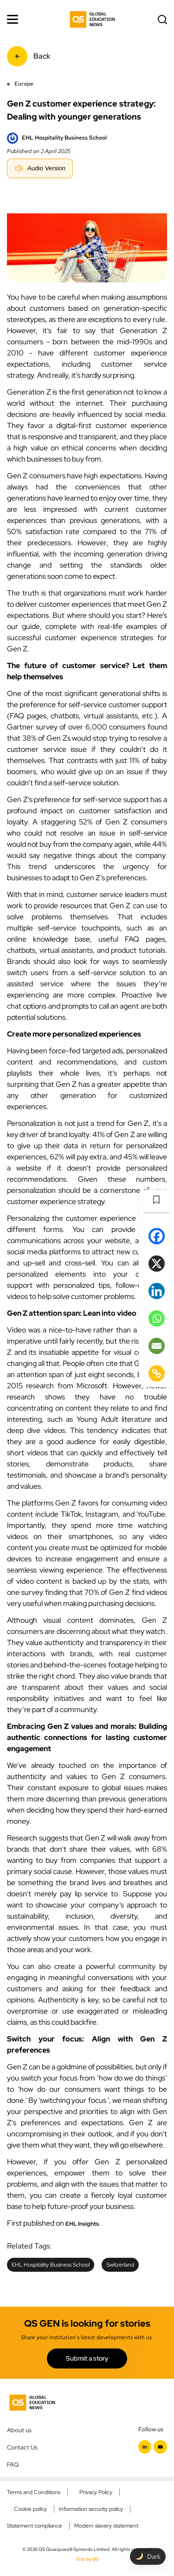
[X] (156, 1263)
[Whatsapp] (156, 1318)
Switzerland (120, 2264)
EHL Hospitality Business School (51, 2264)
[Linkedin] (156, 1291)
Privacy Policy (95, 2492)
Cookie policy (30, 2509)
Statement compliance (34, 2525)
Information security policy (91, 2509)
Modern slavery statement (106, 2525)
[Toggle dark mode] (148, 2556)
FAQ (13, 2464)
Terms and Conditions (33, 2492)
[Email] (156, 1346)
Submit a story (87, 2358)
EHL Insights (82, 2224)
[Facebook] (156, 1236)
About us (19, 2430)
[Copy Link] (156, 1373)
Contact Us (22, 2447)
